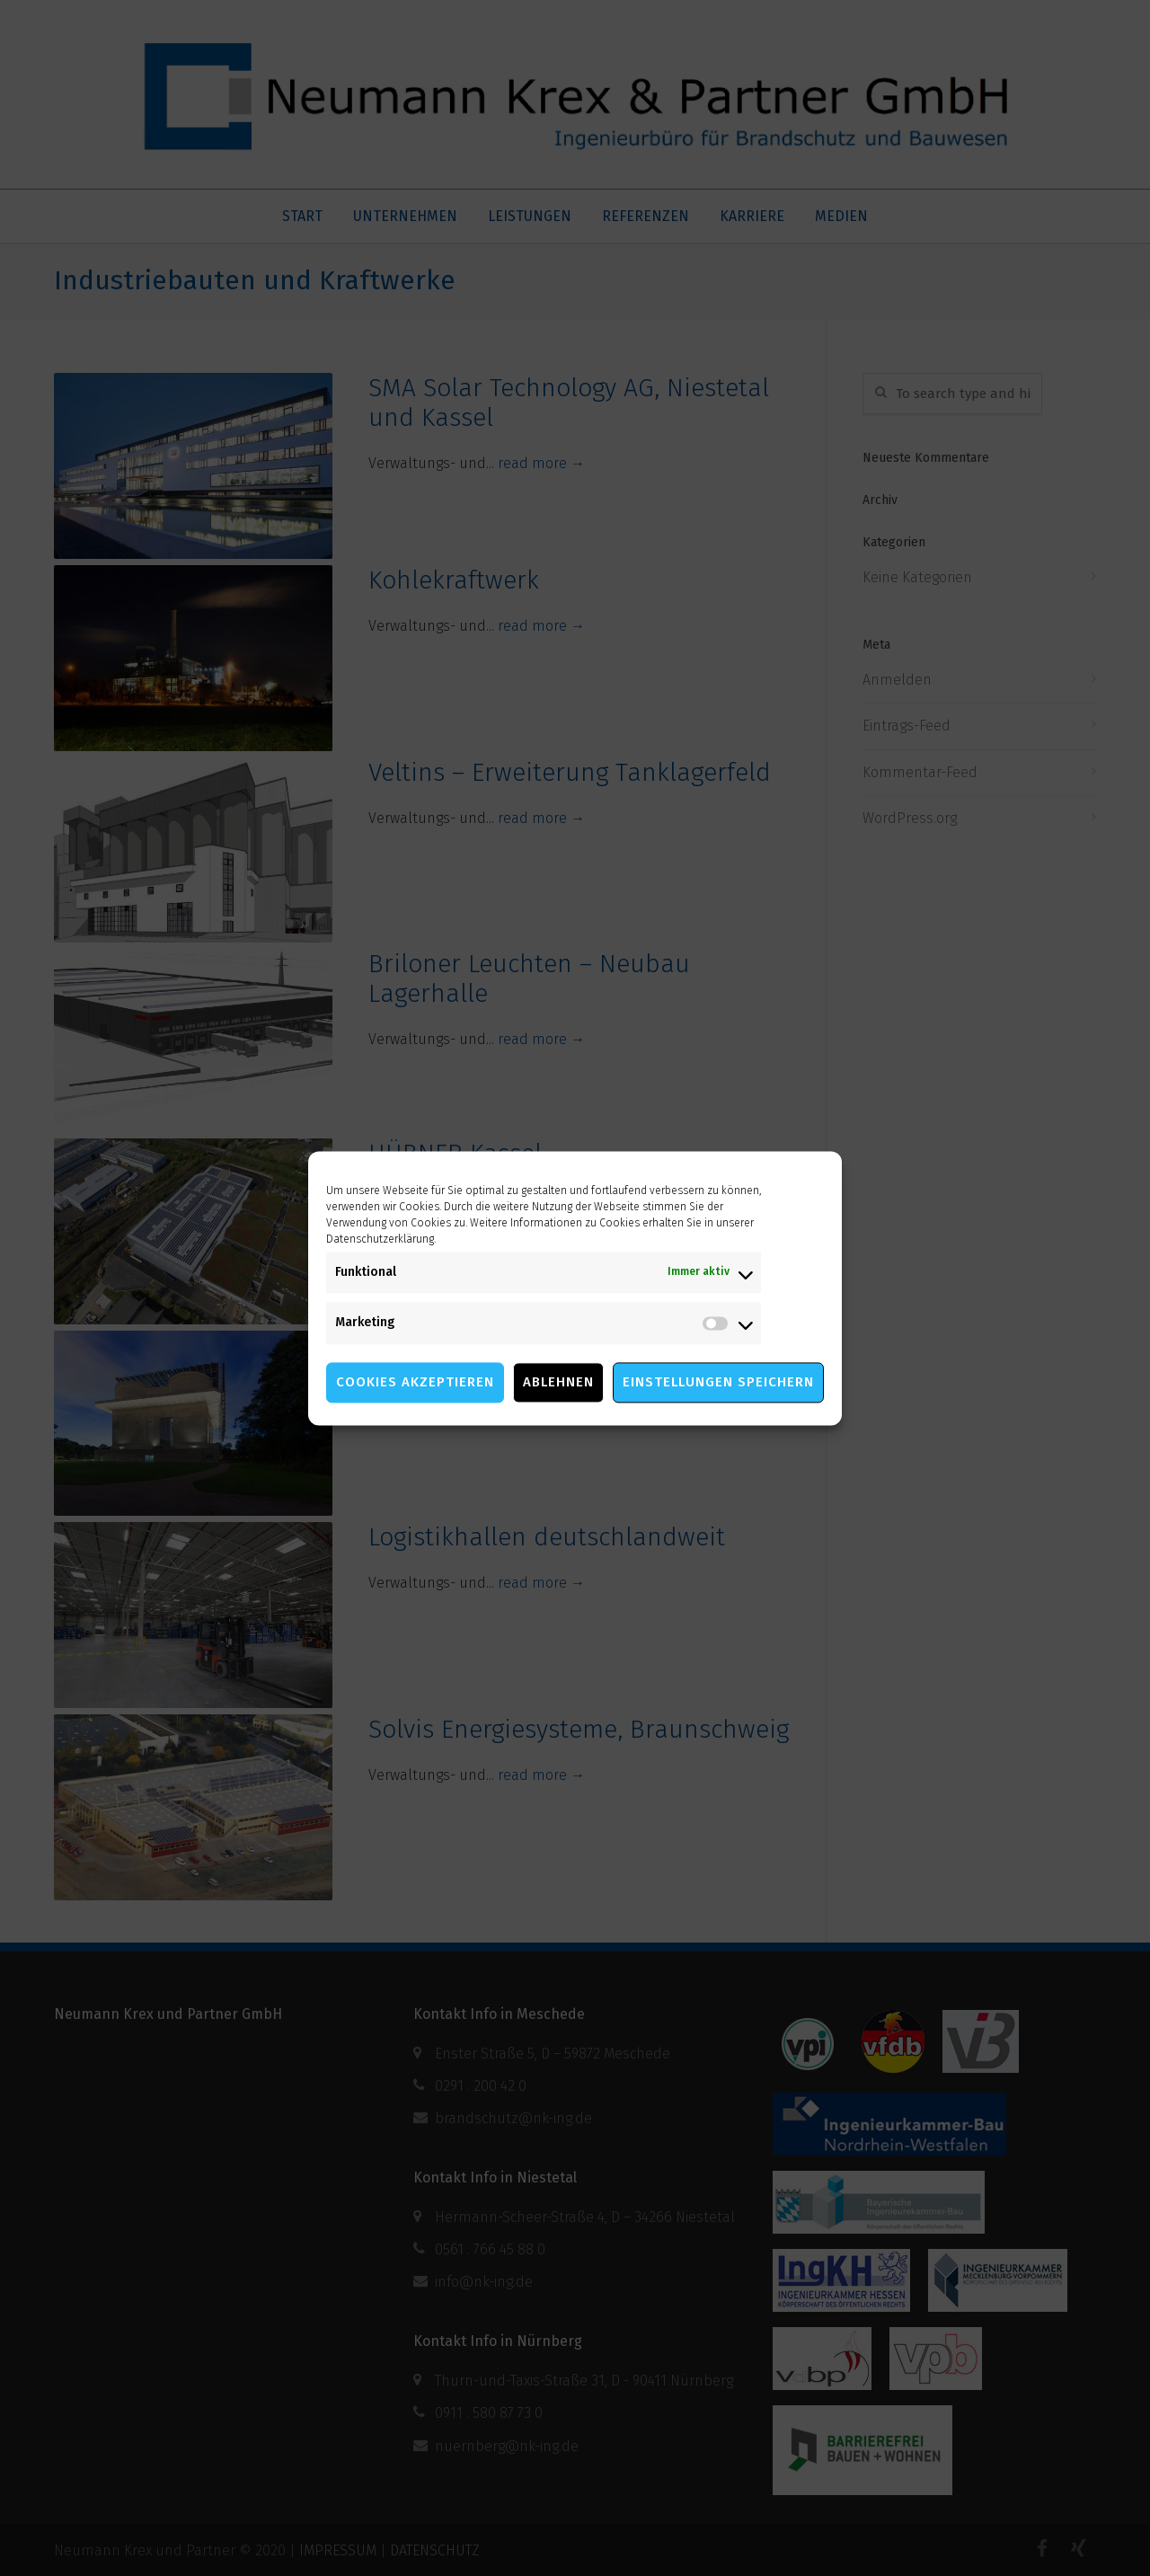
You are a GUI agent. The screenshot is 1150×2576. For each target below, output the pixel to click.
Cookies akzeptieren (415, 1382)
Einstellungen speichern (718, 1382)
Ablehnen (558, 1382)
